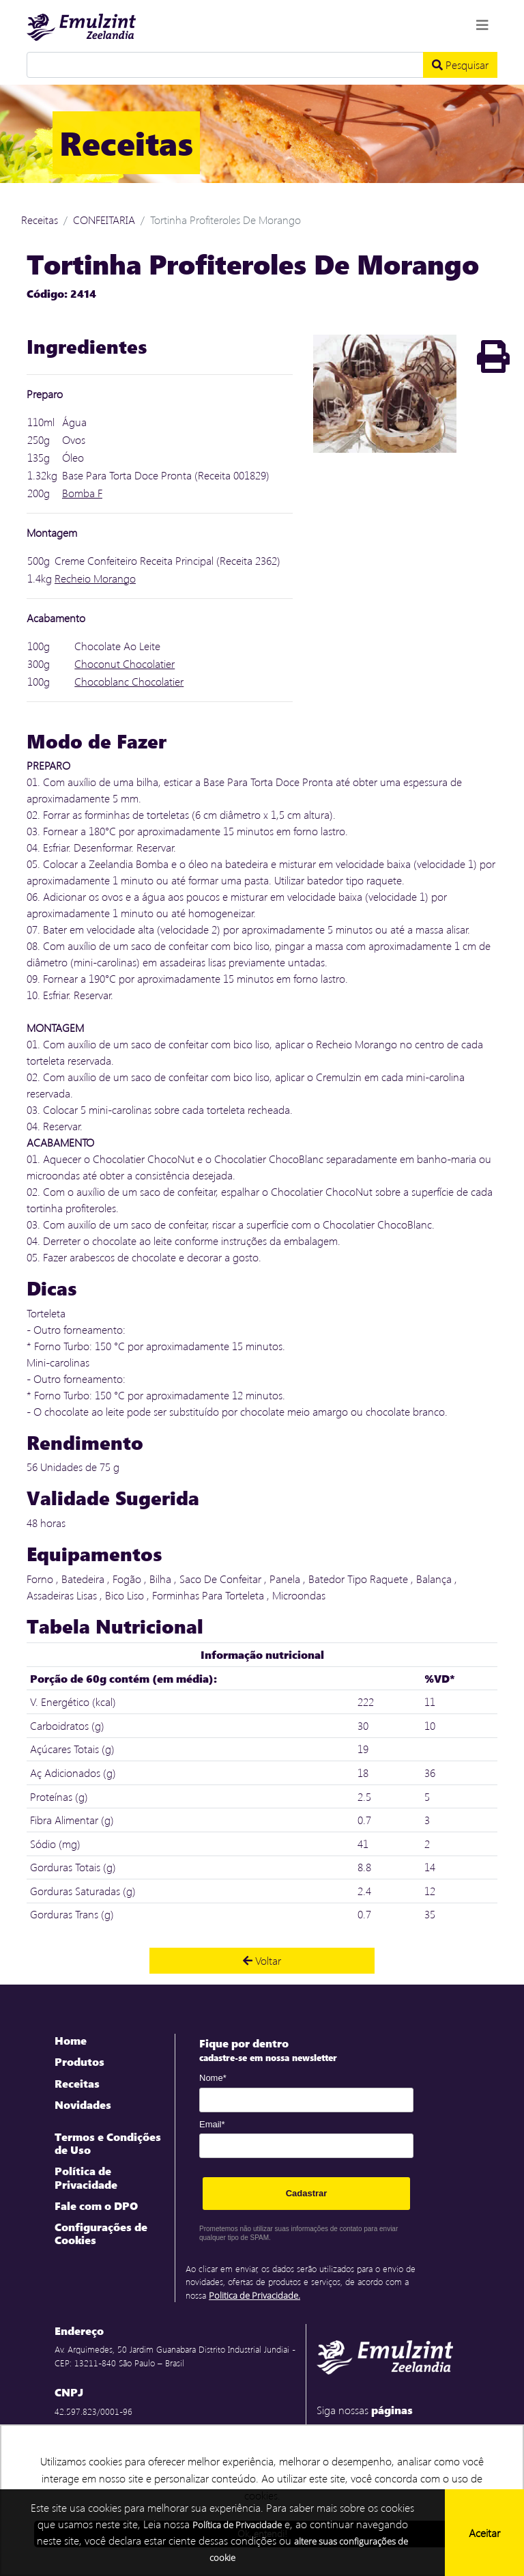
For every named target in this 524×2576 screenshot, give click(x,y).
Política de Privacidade (237, 2525)
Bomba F (82, 493)
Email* (212, 2124)
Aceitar (484, 2532)
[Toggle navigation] (482, 25)
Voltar (262, 1960)
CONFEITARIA (104, 219)
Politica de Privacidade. (254, 2295)
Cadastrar (307, 2193)
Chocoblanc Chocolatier (129, 681)
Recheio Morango (95, 578)
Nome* (213, 2078)
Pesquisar (460, 64)
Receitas (39, 219)
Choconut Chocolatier (124, 663)
